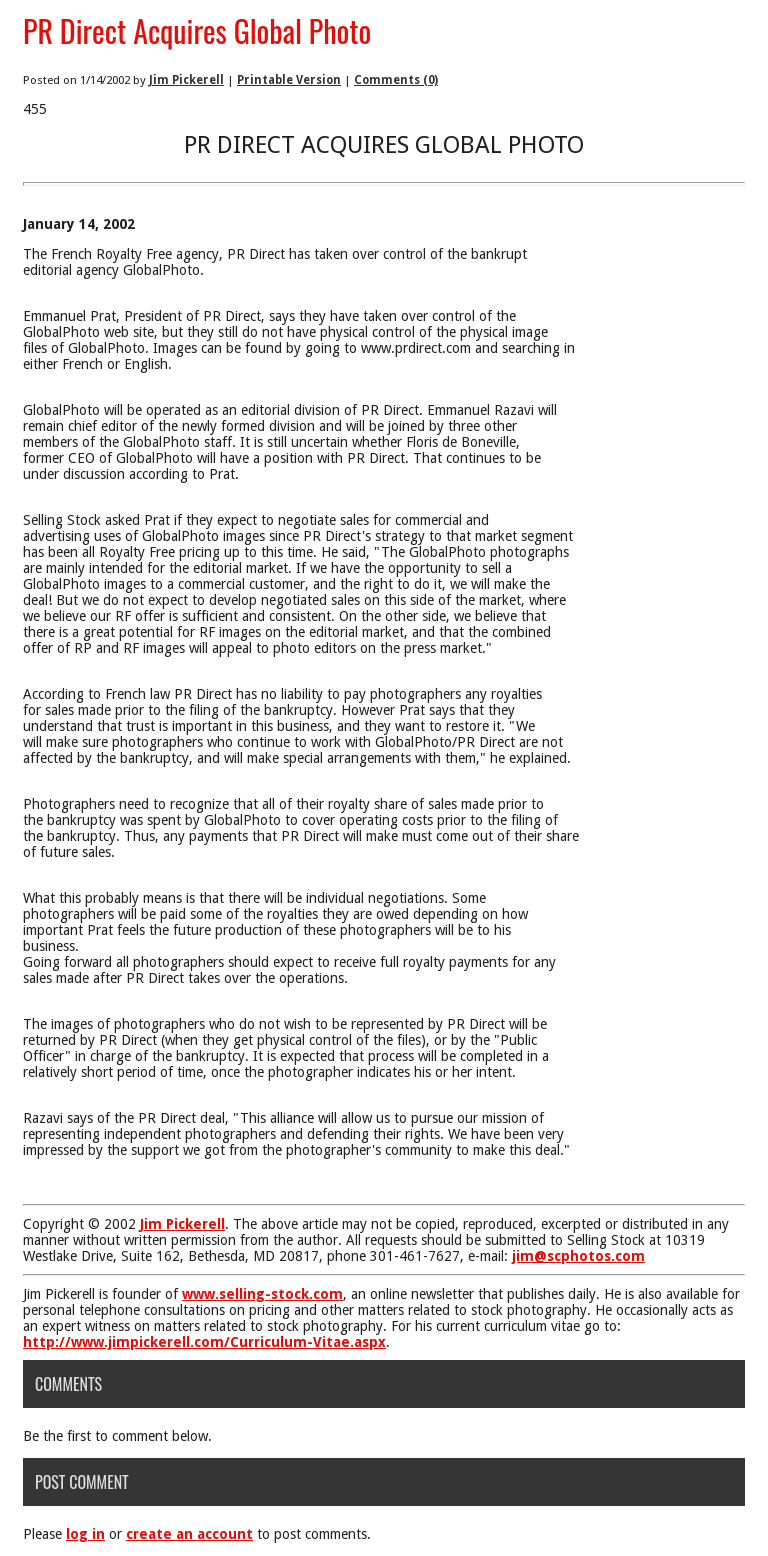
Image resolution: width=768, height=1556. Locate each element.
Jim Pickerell (186, 80)
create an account (189, 1534)
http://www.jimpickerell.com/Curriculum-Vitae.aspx (204, 1342)
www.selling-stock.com (262, 1294)
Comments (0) (396, 80)
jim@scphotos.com (578, 1256)
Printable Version (289, 80)
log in (85, 1534)
